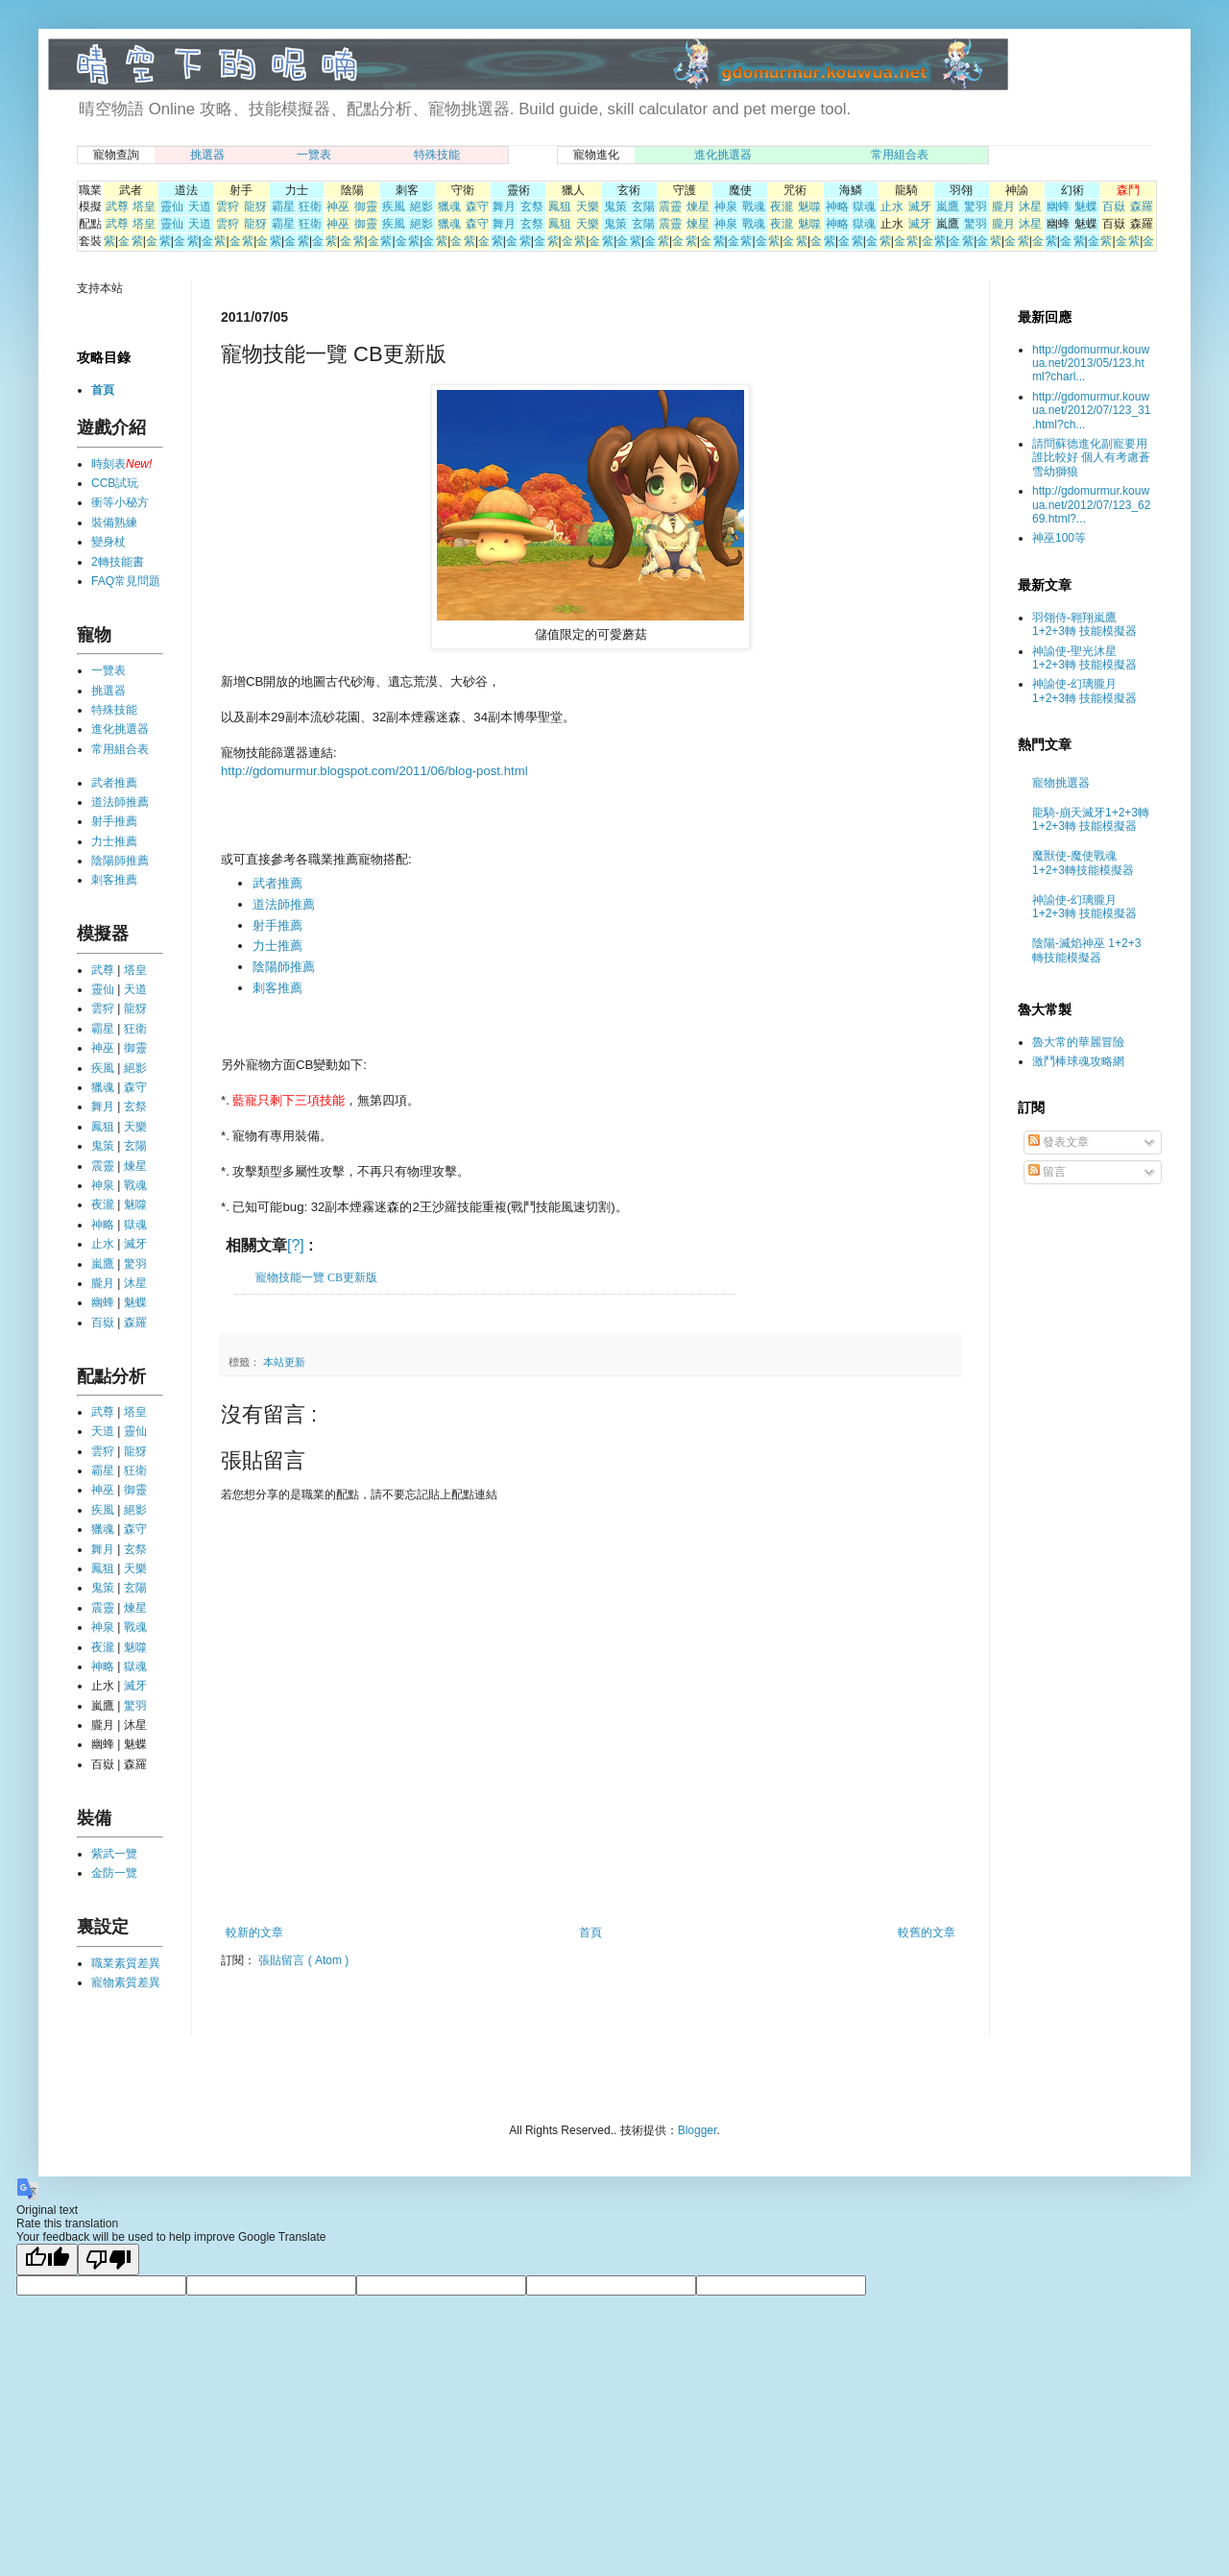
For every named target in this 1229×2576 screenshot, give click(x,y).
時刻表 (108, 464)
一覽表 (314, 154)
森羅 (1141, 206)
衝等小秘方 (120, 502)
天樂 (587, 206)
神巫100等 (1059, 538)
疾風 (393, 206)
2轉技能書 (117, 562)
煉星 (698, 206)
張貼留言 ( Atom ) (303, 1960)
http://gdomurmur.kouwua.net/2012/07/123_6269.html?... (1091, 504)
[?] (295, 1245)
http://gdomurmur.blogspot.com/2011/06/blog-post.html (374, 771)
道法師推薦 (284, 904)
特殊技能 (437, 154)
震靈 (670, 206)
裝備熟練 (114, 522)
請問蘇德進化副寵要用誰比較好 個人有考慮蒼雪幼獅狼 (1091, 457)
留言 (1047, 1172)
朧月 (1003, 206)
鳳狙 (559, 206)
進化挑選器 (723, 154)
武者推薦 (277, 883)
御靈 (365, 206)
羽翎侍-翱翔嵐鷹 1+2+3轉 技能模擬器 (1084, 624)
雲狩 (227, 206)
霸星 (283, 206)
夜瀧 (781, 206)
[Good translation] (47, 2259)
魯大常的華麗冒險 (1078, 1042)
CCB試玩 (114, 483)
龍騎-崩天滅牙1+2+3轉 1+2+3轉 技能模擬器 (1090, 819)
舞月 (504, 206)
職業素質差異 (125, 1963)
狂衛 (310, 206)
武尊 (117, 206)
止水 (892, 206)
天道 (199, 206)
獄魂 (864, 206)
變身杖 (108, 541)
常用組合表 (899, 154)
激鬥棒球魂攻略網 (1078, 1061)
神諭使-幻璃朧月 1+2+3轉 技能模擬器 (1084, 690)
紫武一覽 (114, 1853)
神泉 (725, 206)
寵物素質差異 (125, 1982)
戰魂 (753, 206)
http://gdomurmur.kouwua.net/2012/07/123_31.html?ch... (1091, 410)
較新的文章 (254, 1932)
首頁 (590, 1932)
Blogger (697, 2130)
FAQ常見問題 (125, 581)
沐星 (1030, 206)
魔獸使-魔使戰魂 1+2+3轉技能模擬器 (1083, 862)
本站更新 (284, 1362)
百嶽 (1113, 206)
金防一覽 (114, 1873)
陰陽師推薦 (284, 967)
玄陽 (643, 206)
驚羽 (975, 206)
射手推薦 (277, 925)
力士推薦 (277, 945)
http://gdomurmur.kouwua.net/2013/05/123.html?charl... (1090, 363)
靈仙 (171, 206)
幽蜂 (1058, 206)
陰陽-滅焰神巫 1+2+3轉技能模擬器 (1086, 949)
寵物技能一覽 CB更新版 (316, 1277)
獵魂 (449, 206)
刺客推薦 (277, 988)
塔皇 (144, 206)
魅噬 (809, 206)
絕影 (421, 206)
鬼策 (615, 206)
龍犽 (255, 206)
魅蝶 (1085, 206)
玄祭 (531, 206)
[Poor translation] (108, 2259)
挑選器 (207, 154)
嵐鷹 (947, 206)
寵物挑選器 (1061, 783)
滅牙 (919, 206)
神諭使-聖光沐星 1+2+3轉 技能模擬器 (1084, 657)
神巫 (337, 206)
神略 (837, 206)
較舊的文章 (926, 1932)
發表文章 (1058, 1142)
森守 (477, 206)
